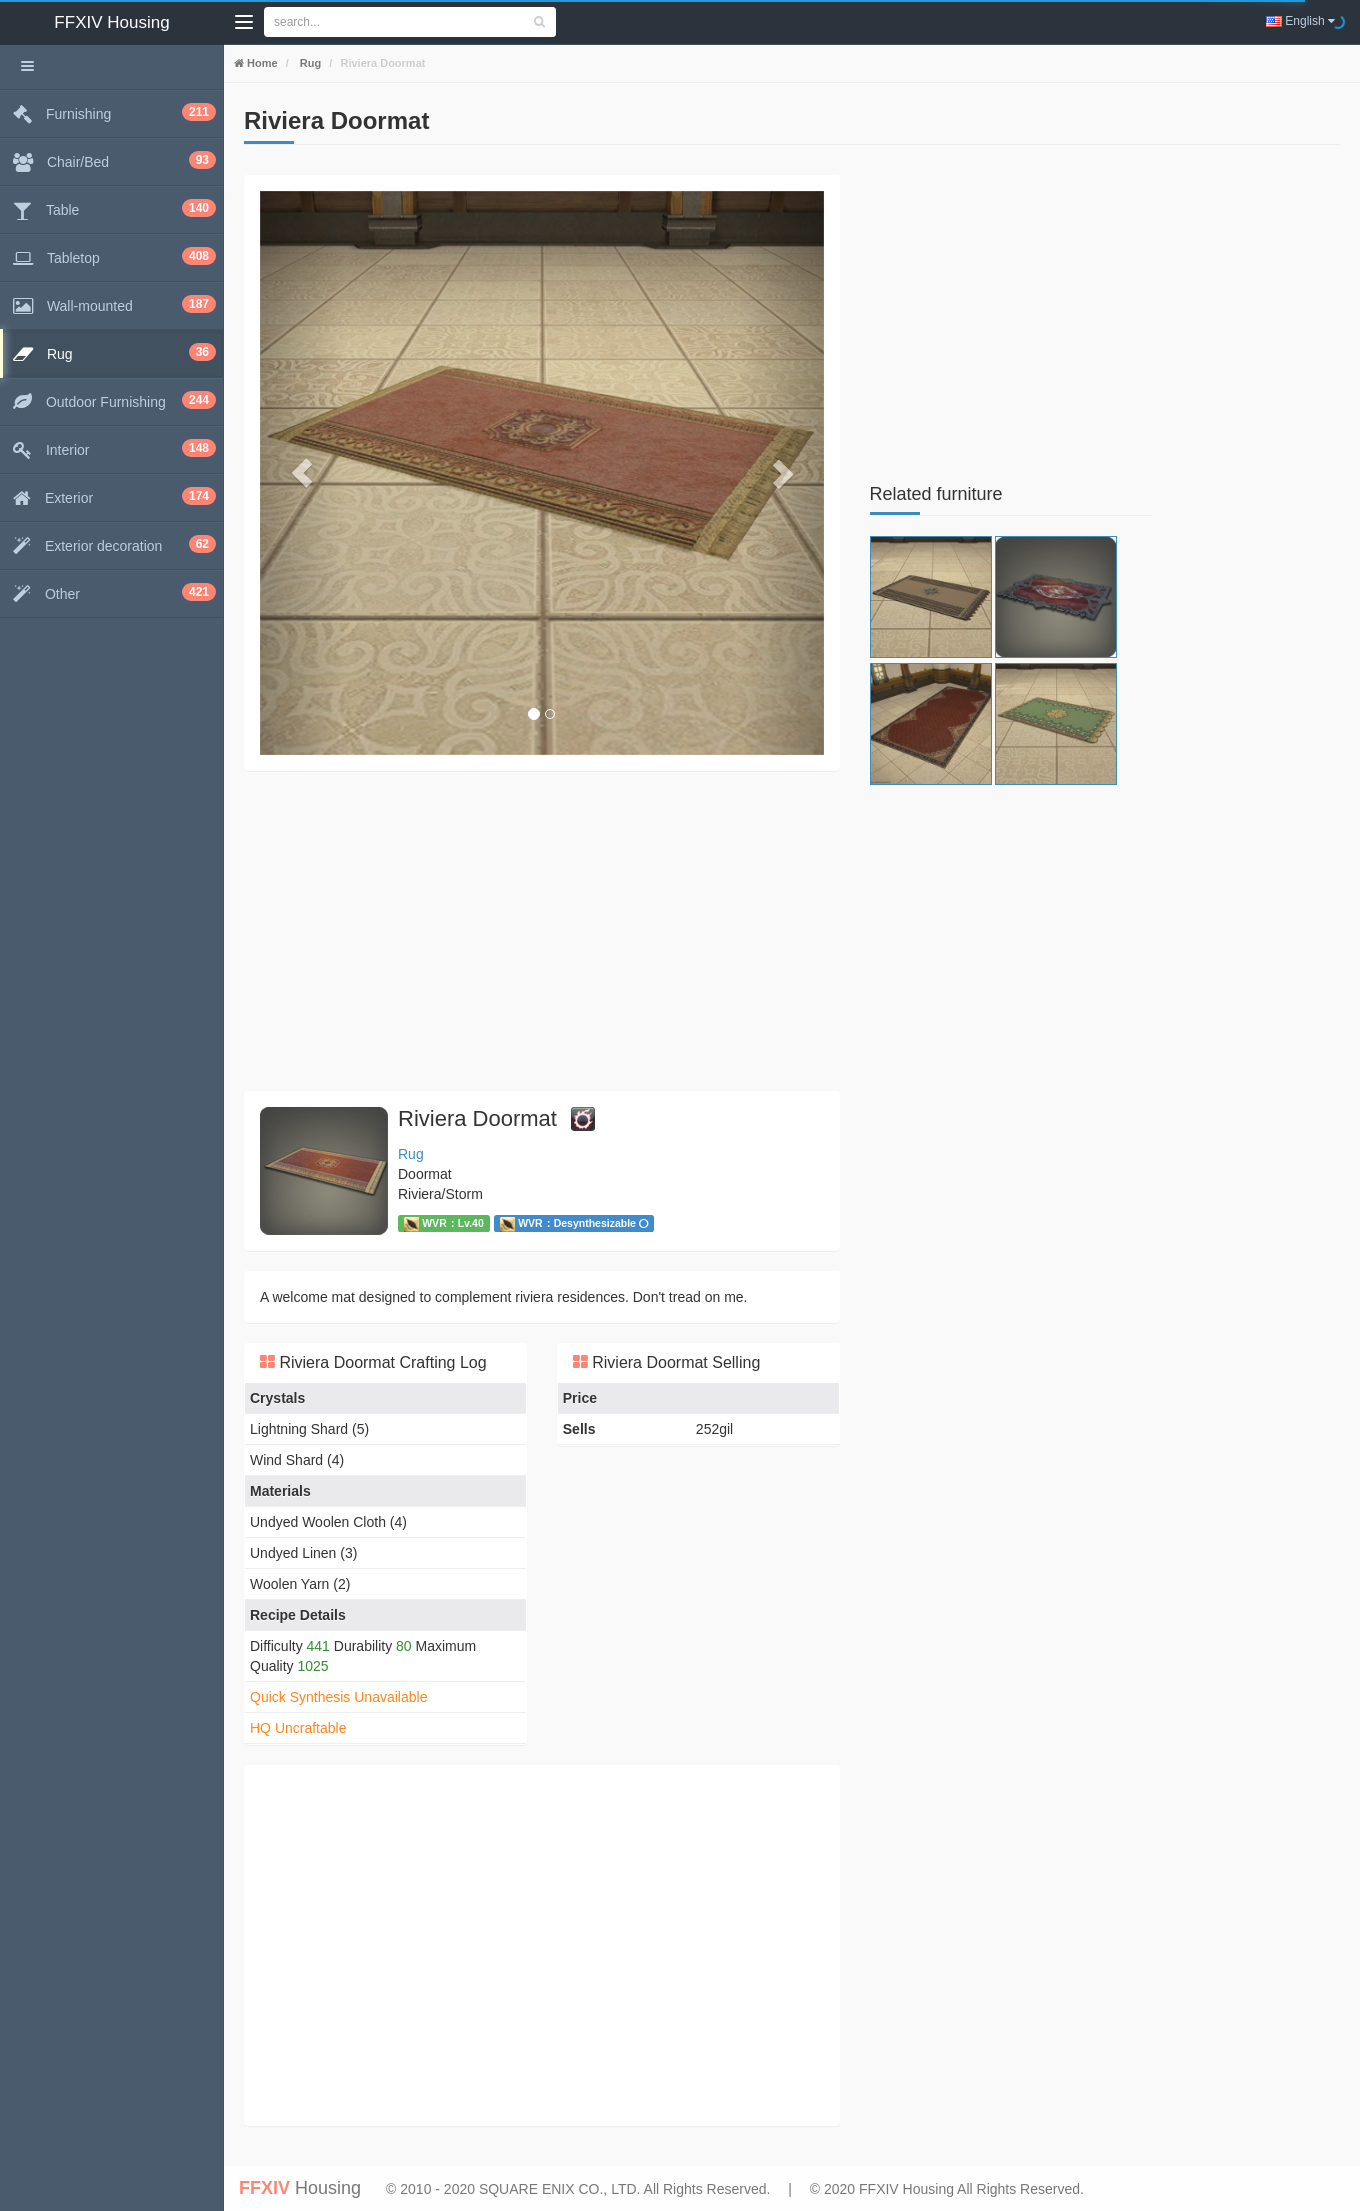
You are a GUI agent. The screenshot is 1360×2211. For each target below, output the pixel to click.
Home (261, 63)
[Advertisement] (542, 931)
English (1300, 21)
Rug (309, 63)
